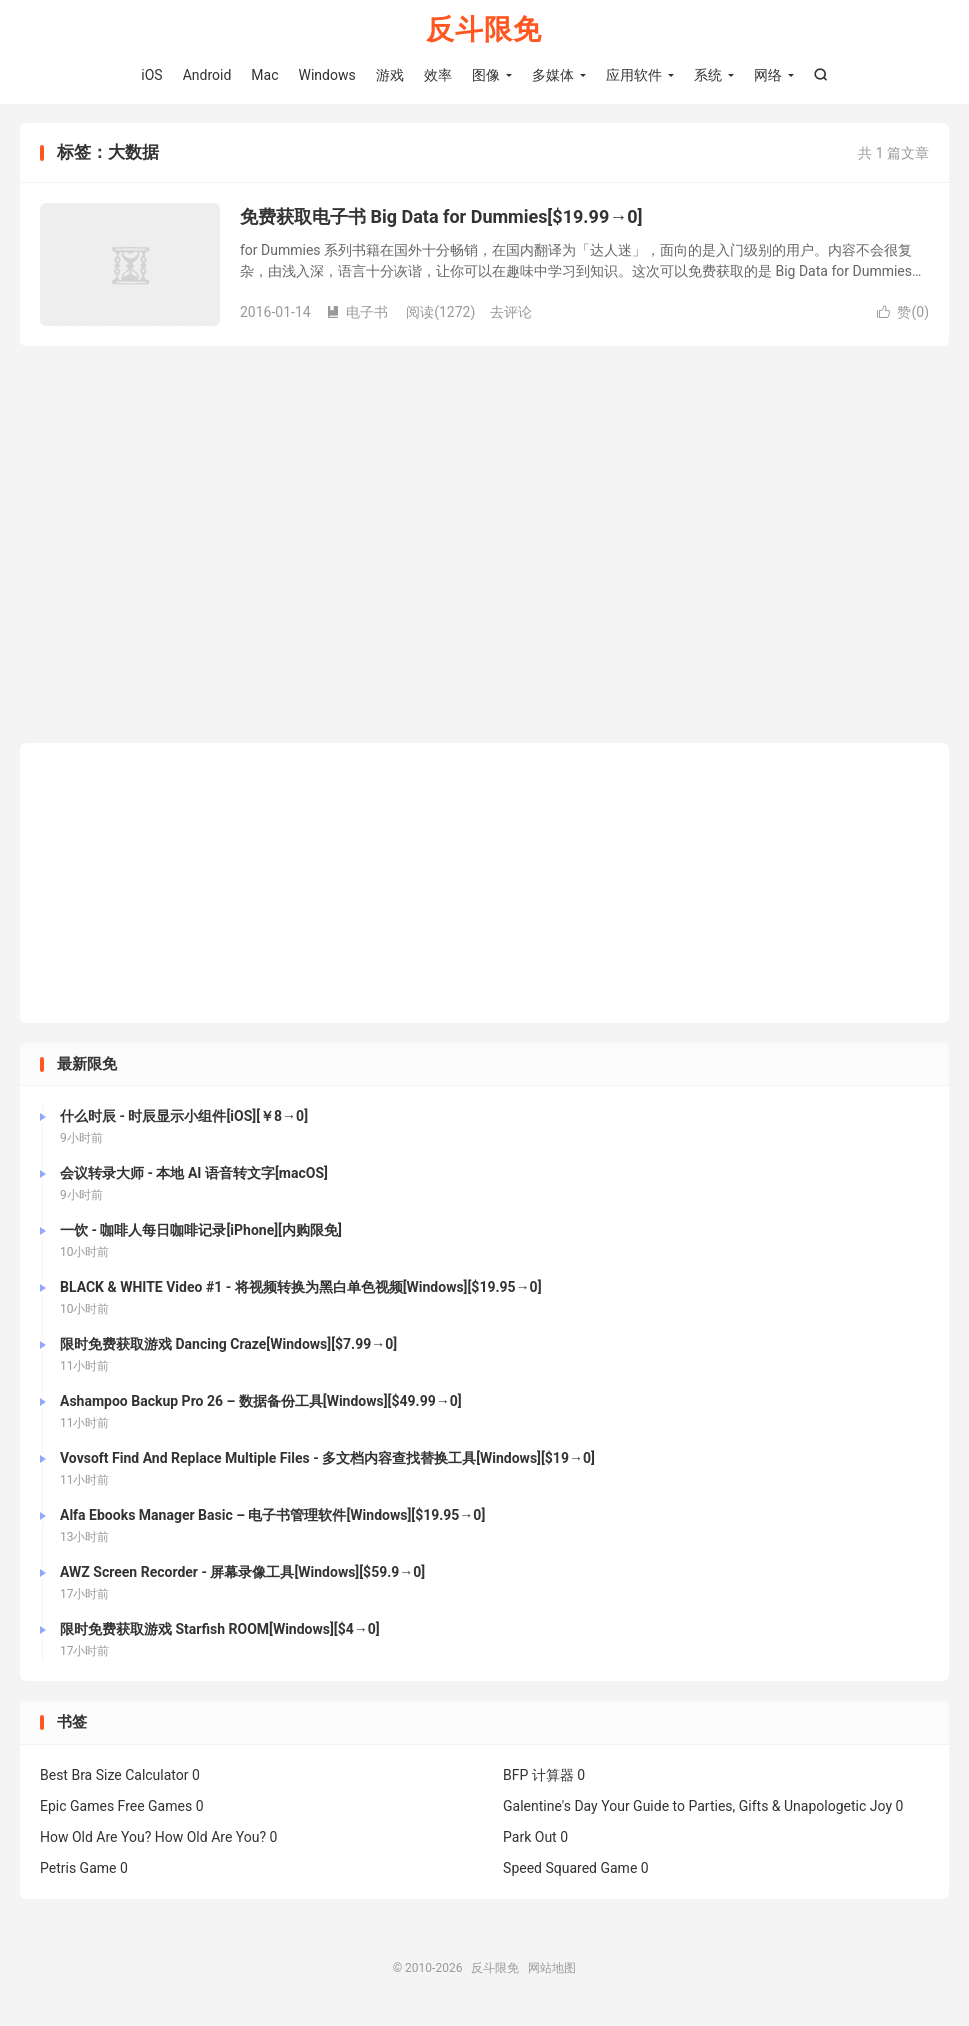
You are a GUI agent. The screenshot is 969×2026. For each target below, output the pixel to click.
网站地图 (552, 1969)
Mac (264, 75)
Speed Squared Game (570, 1869)
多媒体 (553, 75)
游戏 (390, 75)
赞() (903, 314)
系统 (708, 75)
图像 (486, 75)
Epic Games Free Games (116, 1807)
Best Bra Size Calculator (114, 1776)
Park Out (530, 1838)
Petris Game (78, 1869)
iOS (151, 75)
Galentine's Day (550, 1807)
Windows (327, 75)
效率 (438, 75)
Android (207, 75)
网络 (768, 75)
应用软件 (634, 75)
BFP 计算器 (538, 1776)
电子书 (357, 314)
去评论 (511, 314)
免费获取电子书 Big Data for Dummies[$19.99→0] (441, 218)
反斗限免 (484, 30)
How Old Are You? (95, 1838)
